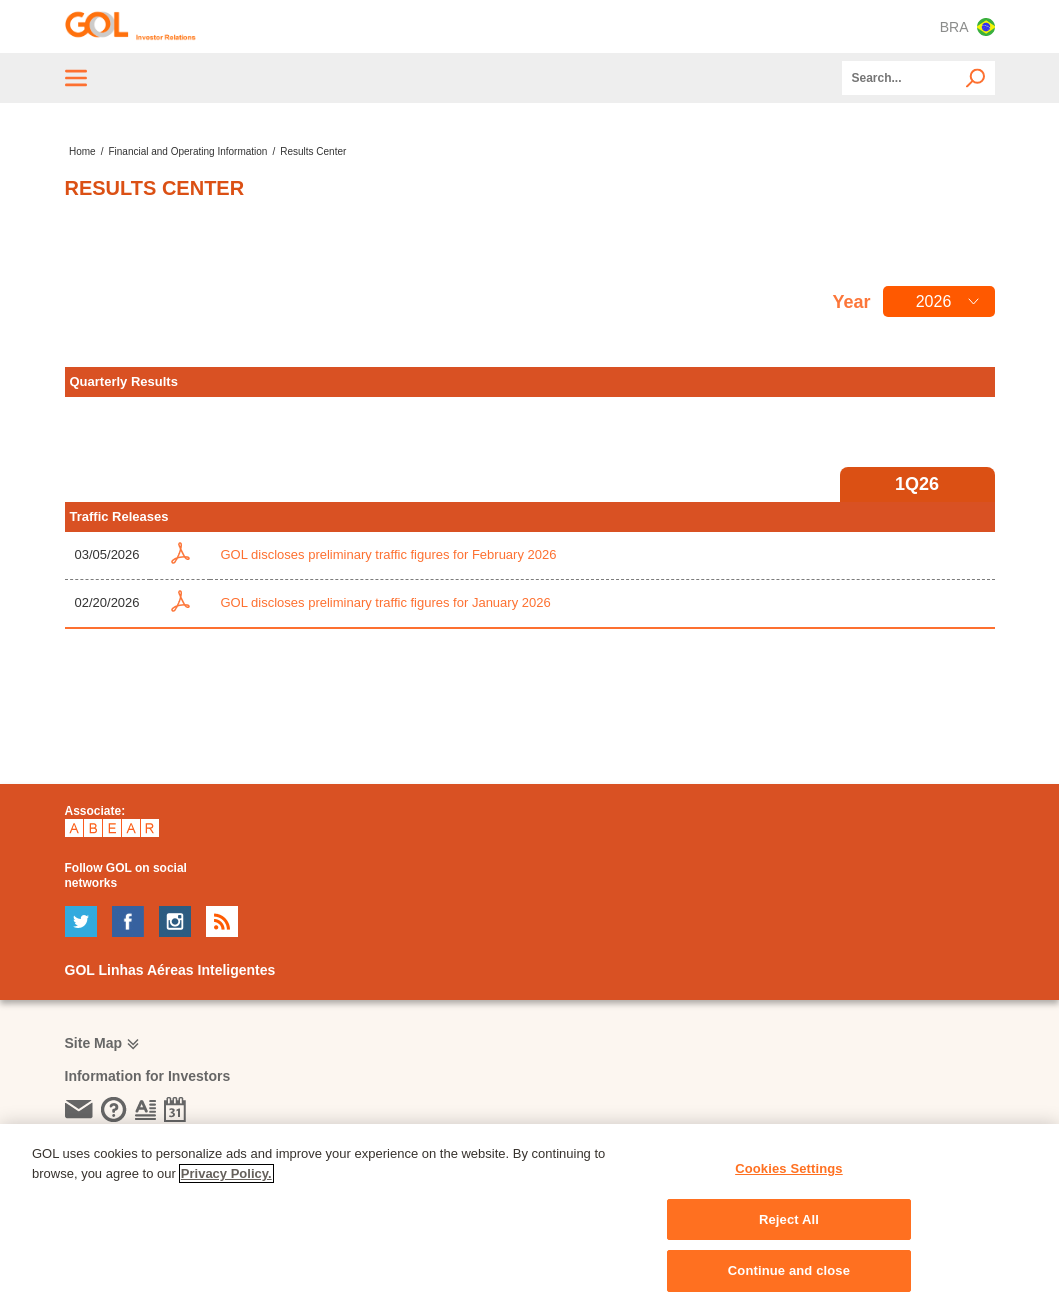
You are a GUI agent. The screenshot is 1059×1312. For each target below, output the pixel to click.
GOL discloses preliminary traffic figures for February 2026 (388, 554)
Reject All (789, 1219)
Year (851, 302)
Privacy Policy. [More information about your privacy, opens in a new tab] (226, 1173)
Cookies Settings (789, 1168)
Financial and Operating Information (187, 151)
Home (82, 151)
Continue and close (789, 1270)
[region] (529, 1218)
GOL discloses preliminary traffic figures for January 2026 (385, 602)
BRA (967, 27)
